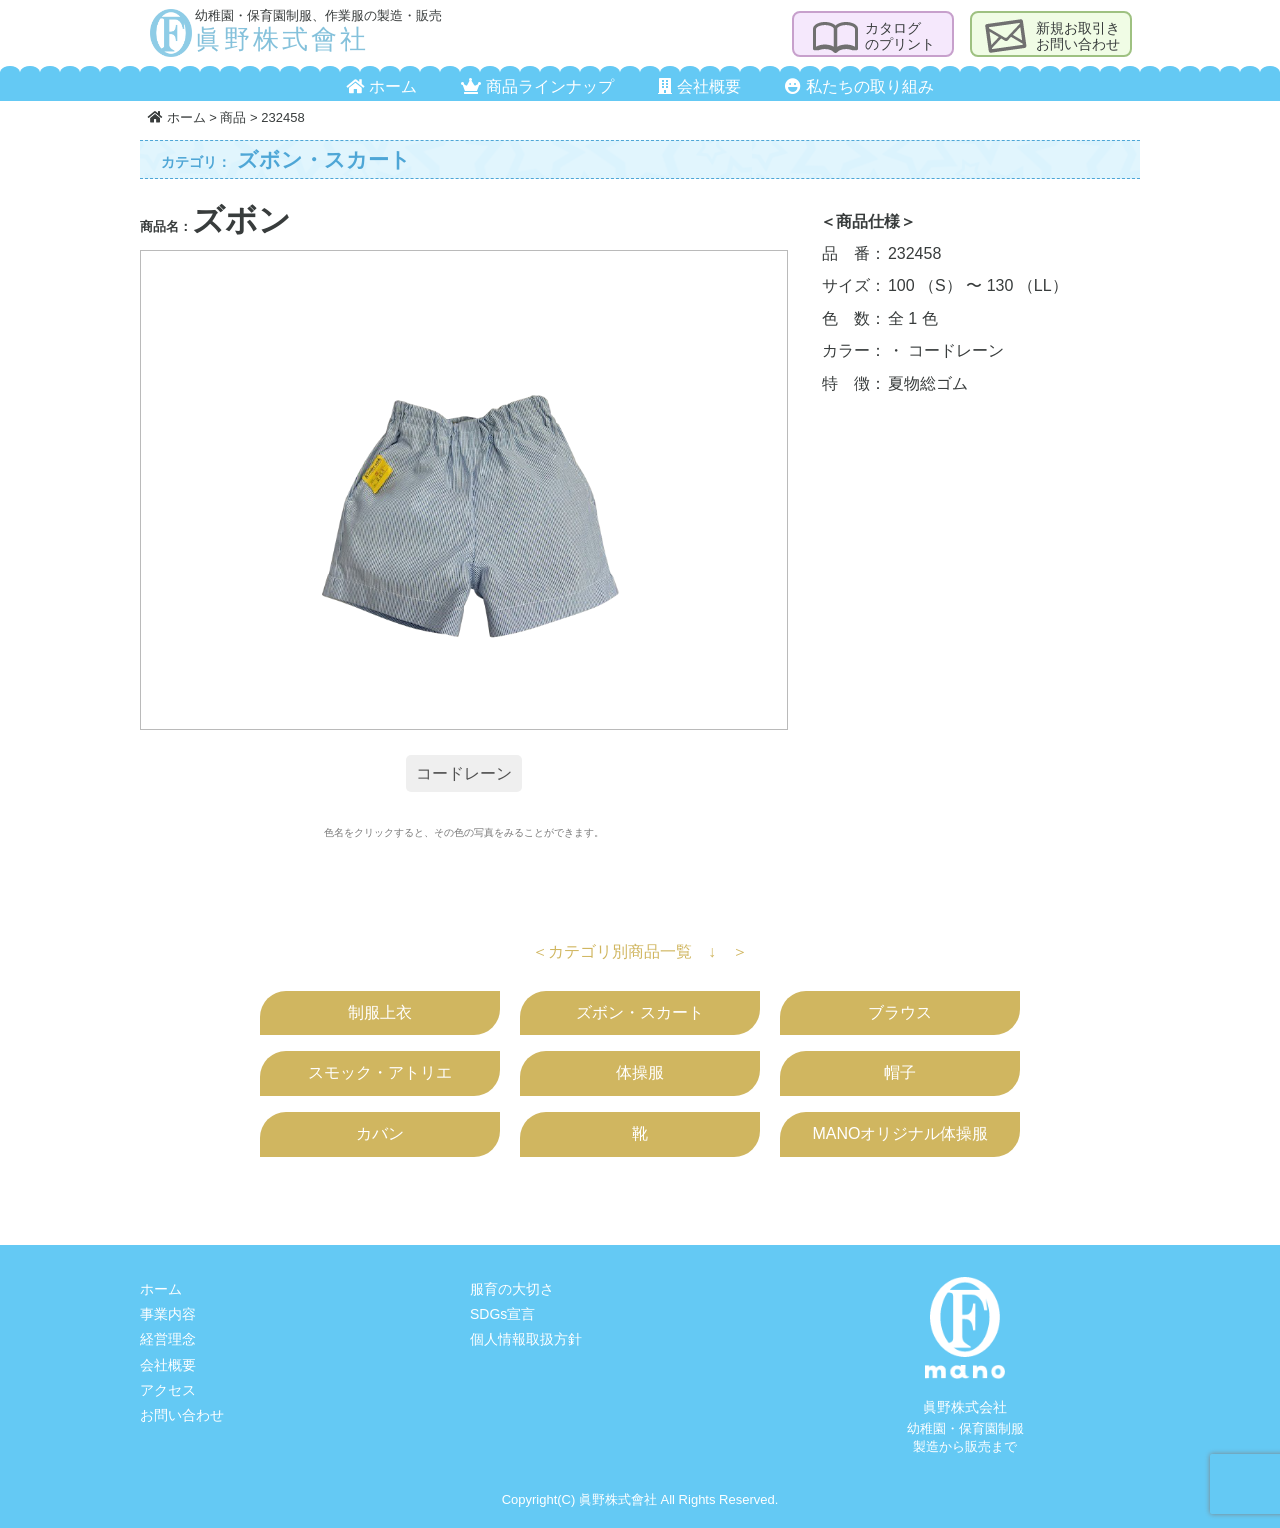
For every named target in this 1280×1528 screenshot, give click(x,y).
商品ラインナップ (537, 86)
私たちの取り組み (859, 86)
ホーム (381, 86)
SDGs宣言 (502, 1314)
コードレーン (464, 773)
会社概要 (699, 86)
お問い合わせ (182, 1415)
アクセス (168, 1390)
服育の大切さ (512, 1289)
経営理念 (168, 1339)
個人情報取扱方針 (526, 1339)
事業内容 (168, 1314)
